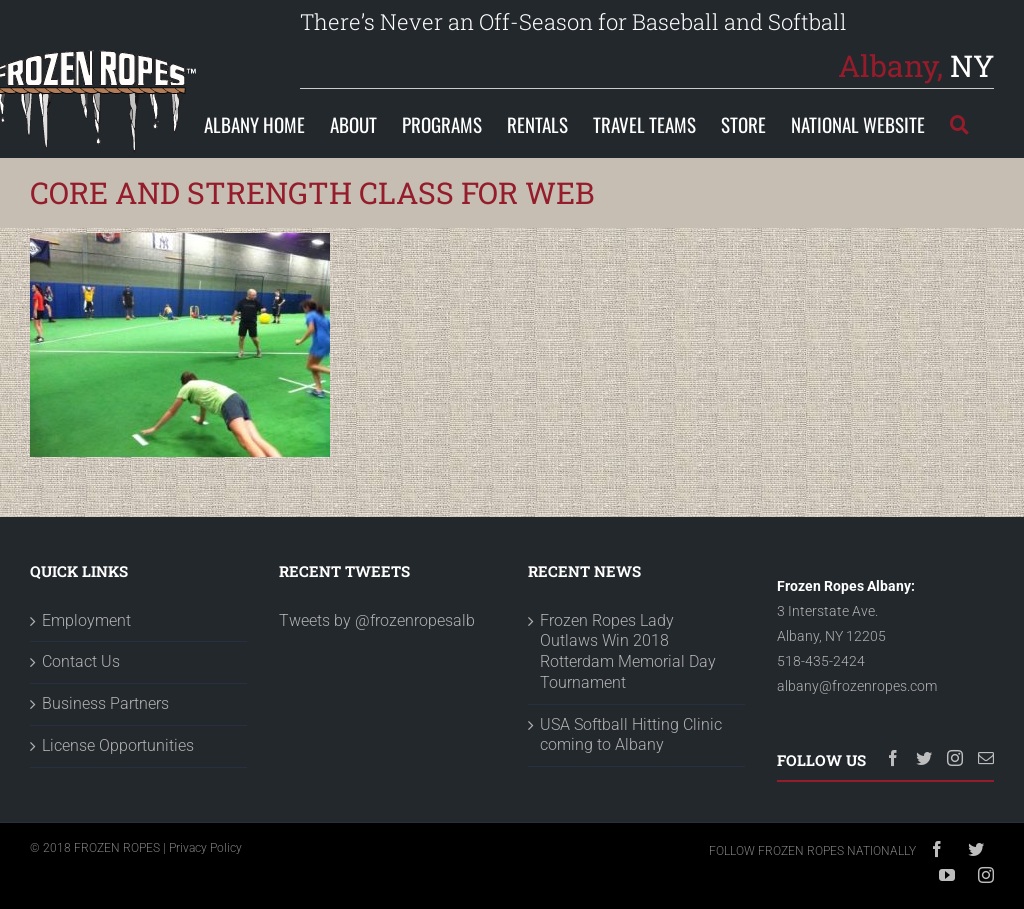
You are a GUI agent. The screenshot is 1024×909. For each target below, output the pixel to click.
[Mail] (986, 827)
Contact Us (81, 730)
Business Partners (105, 772)
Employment (86, 689)
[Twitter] (924, 827)
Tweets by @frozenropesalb (377, 689)
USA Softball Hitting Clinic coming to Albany (631, 804)
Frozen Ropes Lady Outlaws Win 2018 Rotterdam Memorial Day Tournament (628, 720)
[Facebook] (893, 827)
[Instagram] (955, 827)
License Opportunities (118, 814)
